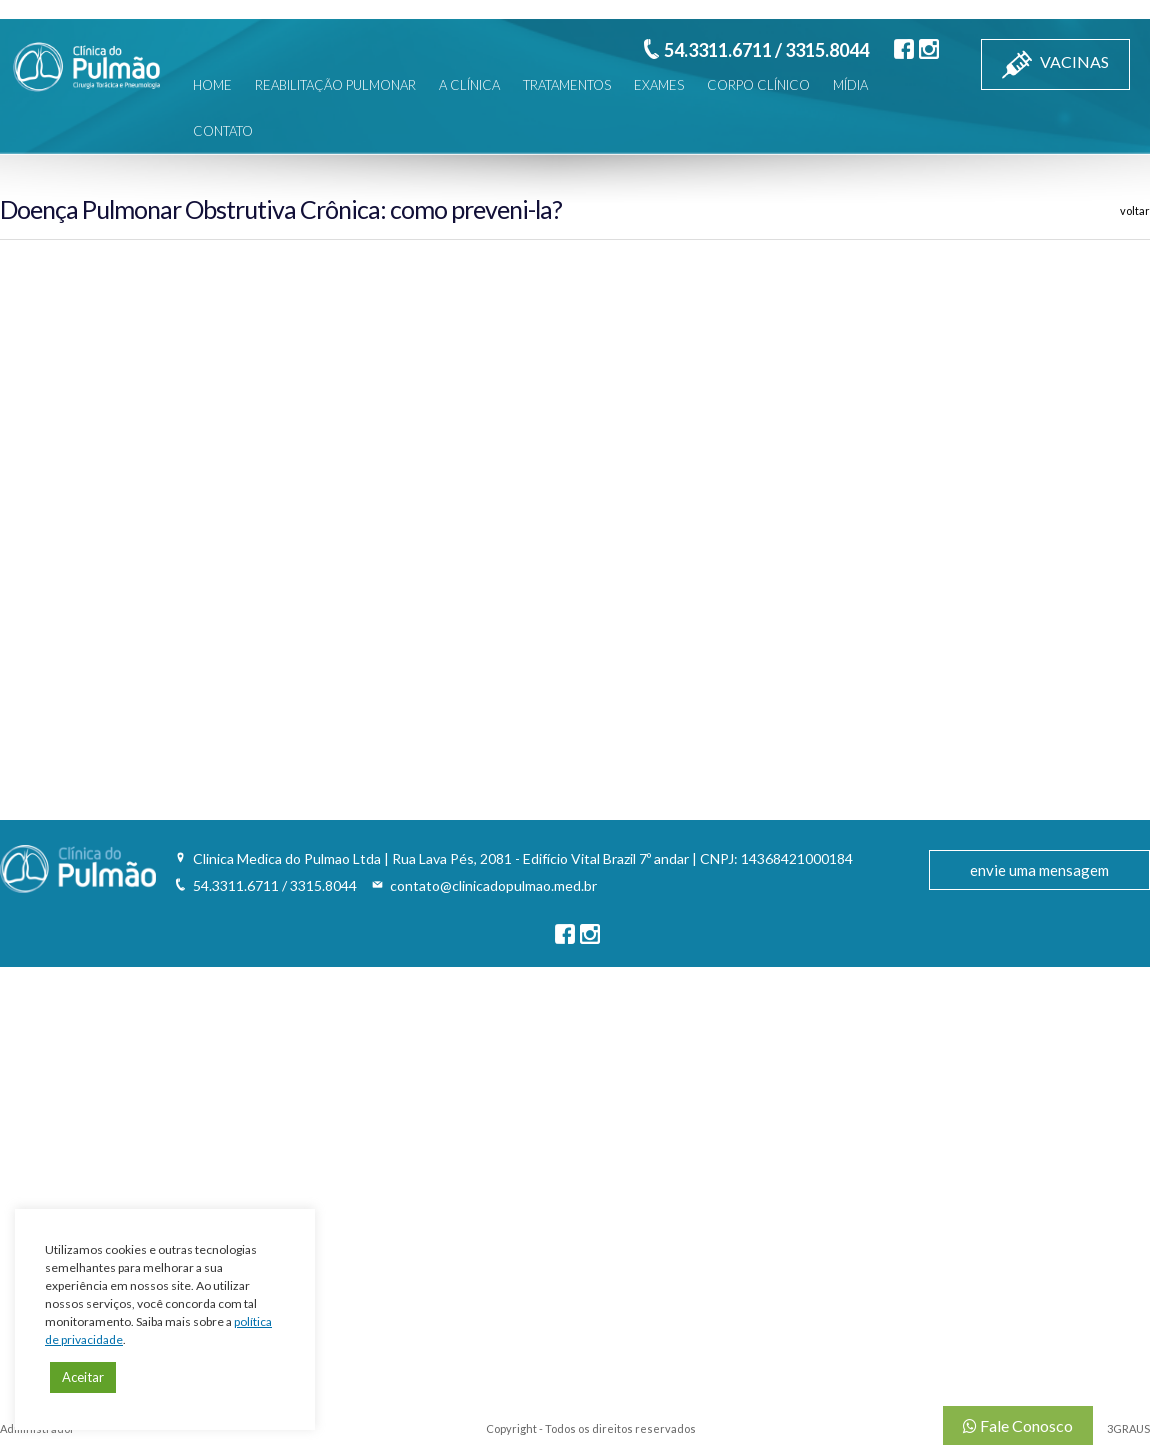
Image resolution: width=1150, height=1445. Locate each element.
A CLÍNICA (469, 85)
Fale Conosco (1018, 1425)
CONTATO (223, 131)
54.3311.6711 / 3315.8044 (766, 50)
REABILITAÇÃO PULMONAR (335, 85)
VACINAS (1055, 64)
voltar (1135, 210)
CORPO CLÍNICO (758, 85)
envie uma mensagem (1039, 870)
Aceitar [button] (83, 1377)
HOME (212, 85)
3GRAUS (1128, 1428)
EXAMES (659, 85)
